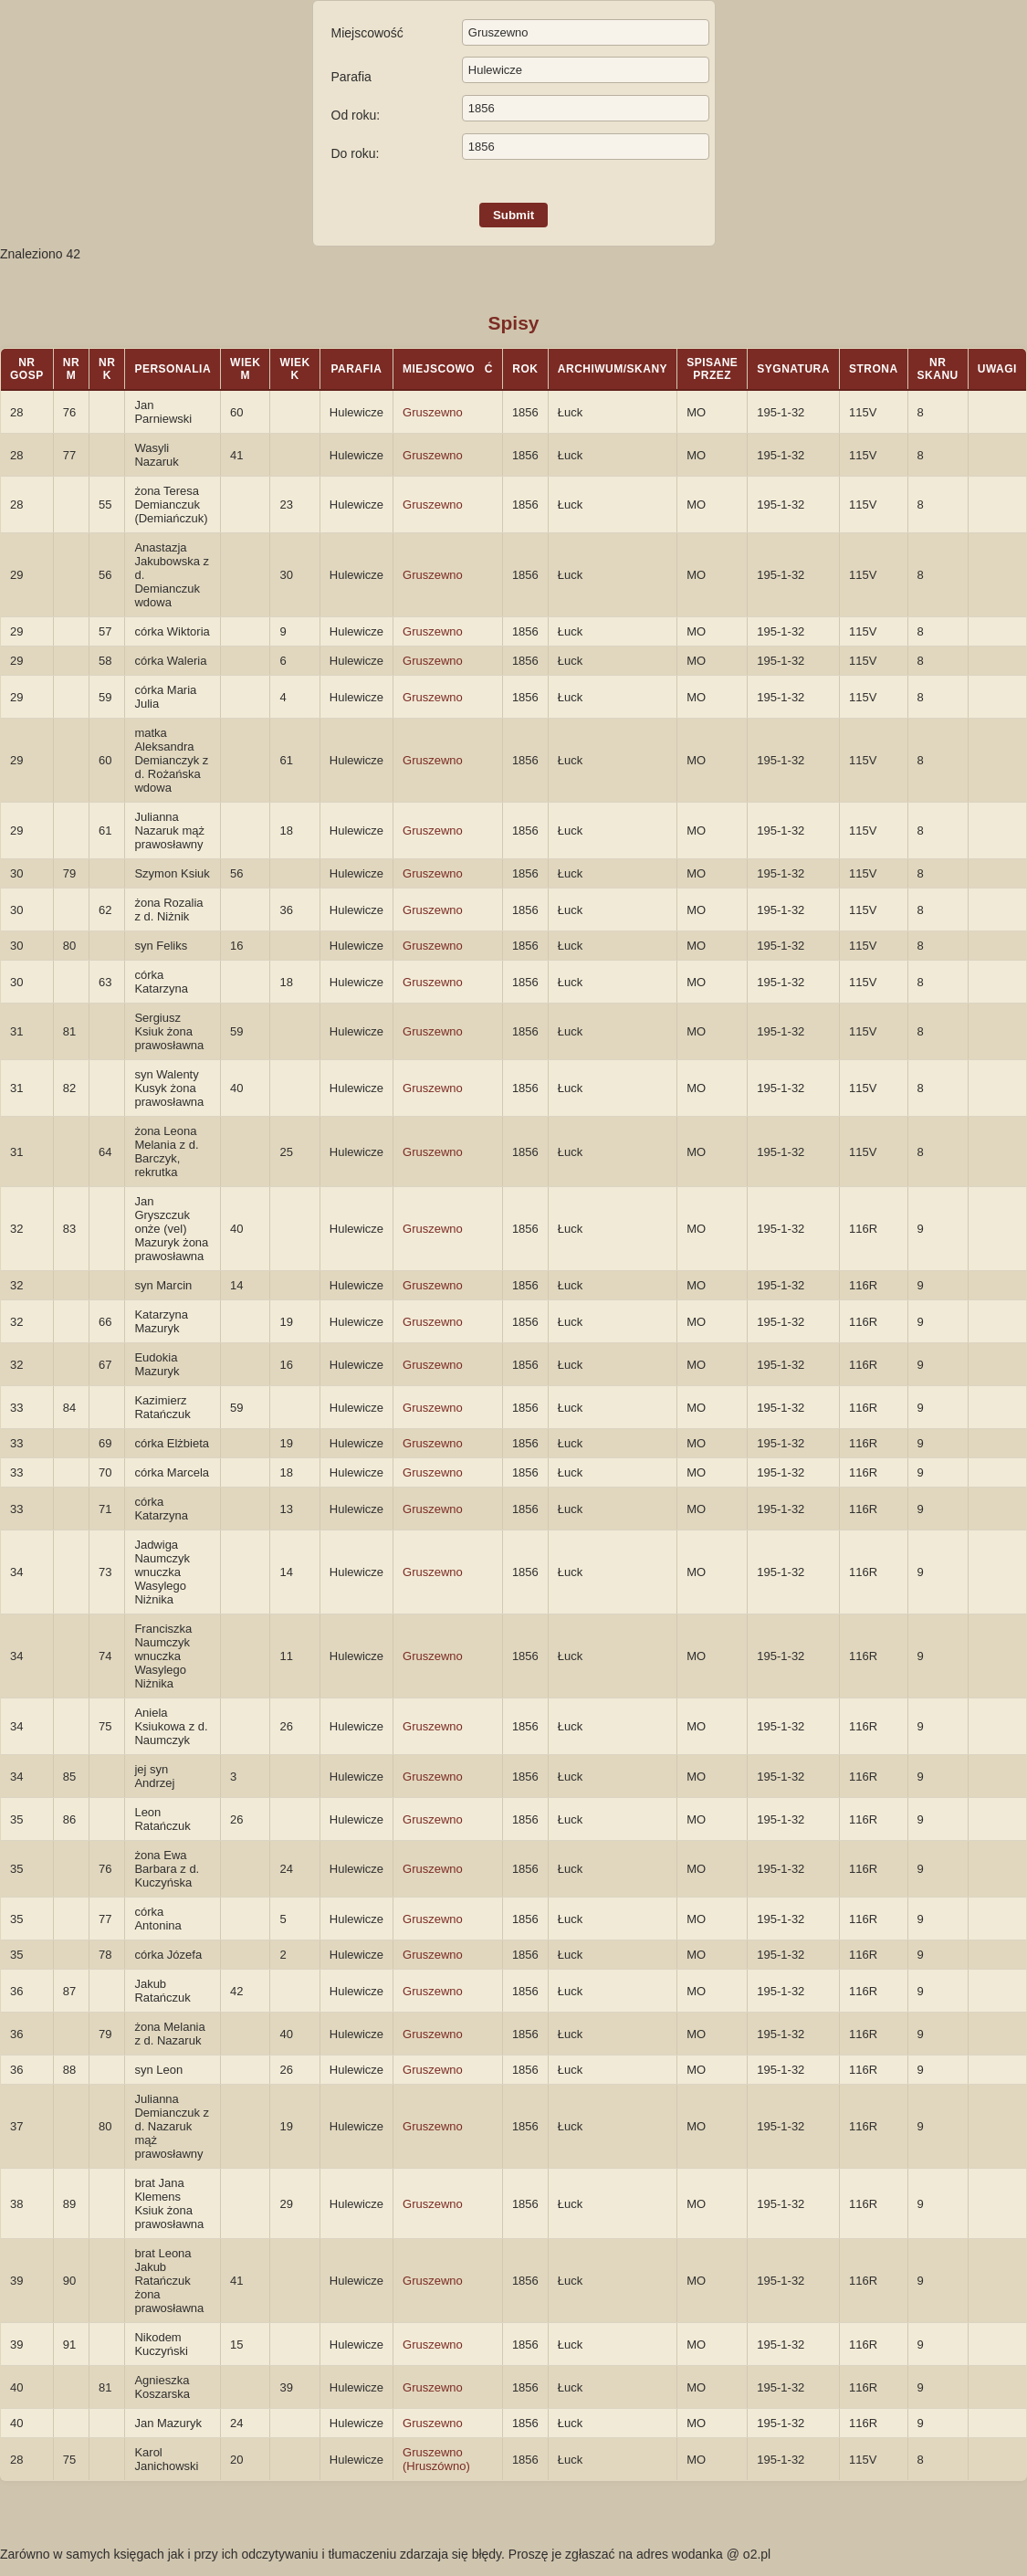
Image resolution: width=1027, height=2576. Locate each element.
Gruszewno (433, 412)
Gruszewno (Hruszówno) (436, 2459)
